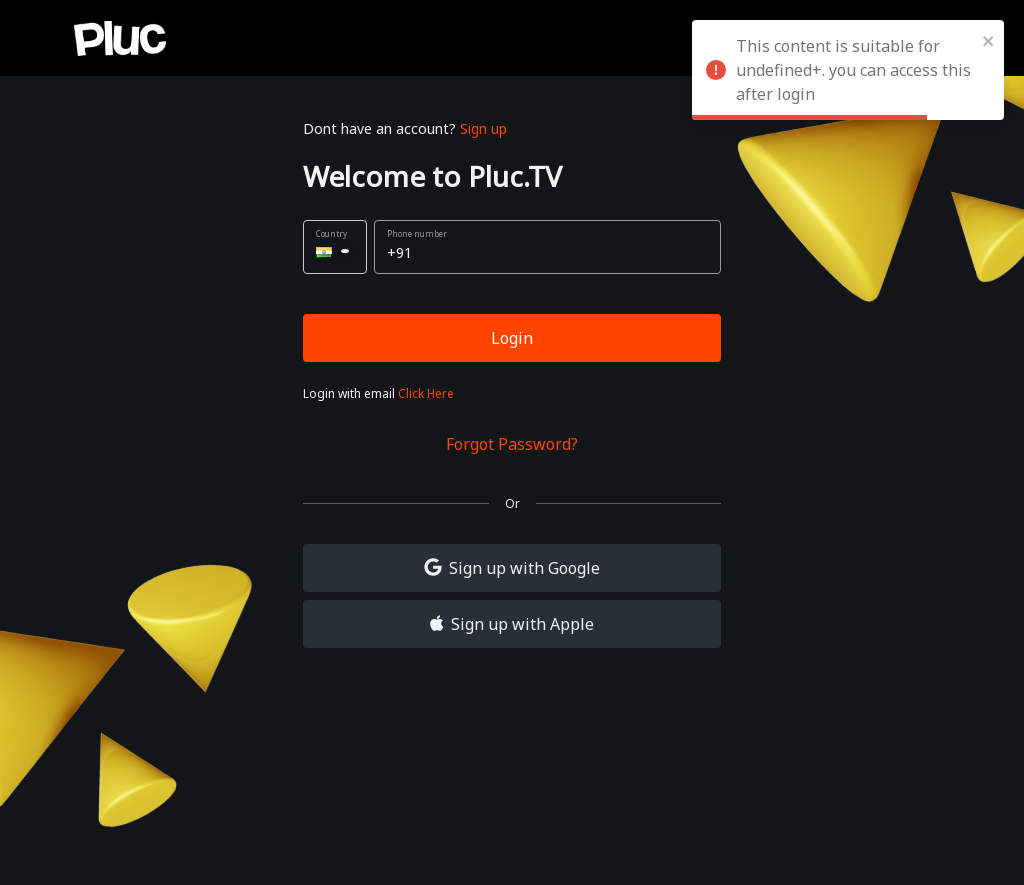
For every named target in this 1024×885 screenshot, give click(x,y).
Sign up (483, 128)
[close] (989, 40)
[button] (335, 247)
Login (512, 338)
